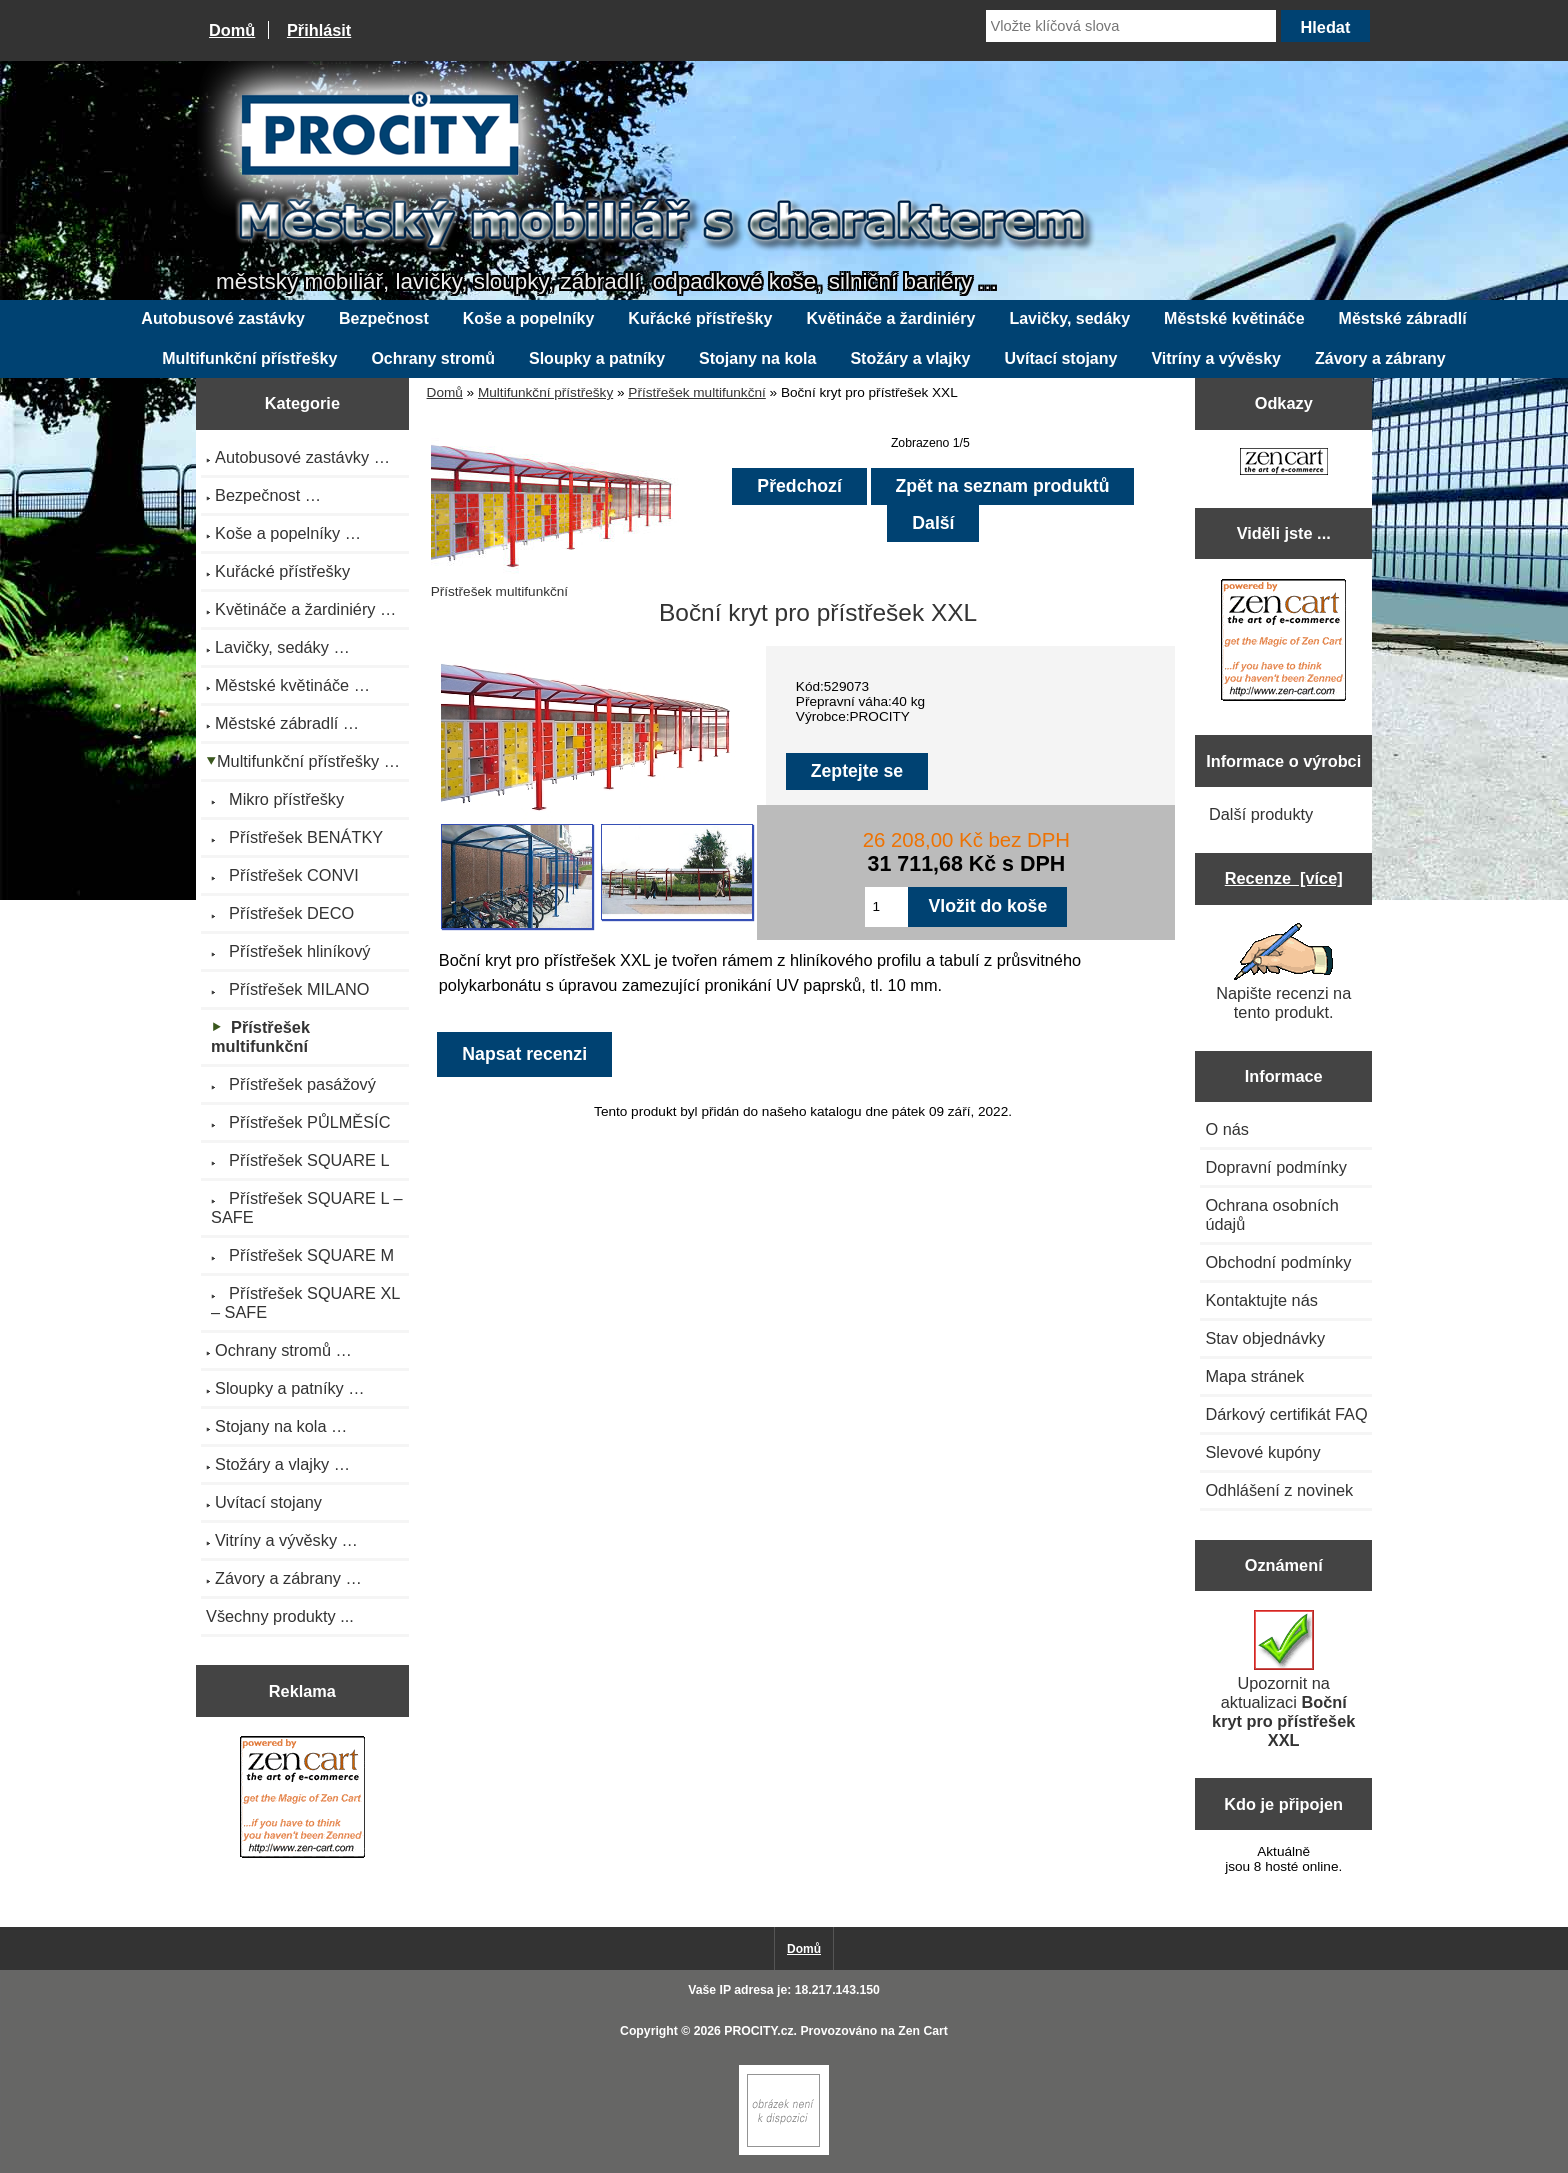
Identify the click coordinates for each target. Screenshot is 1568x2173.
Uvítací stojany (1061, 358)
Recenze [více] (1284, 878)
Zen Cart (923, 2031)
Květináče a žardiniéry (890, 318)
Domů (232, 30)
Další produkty (1261, 814)
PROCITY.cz (758, 2031)
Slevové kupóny (1262, 1452)
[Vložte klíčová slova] (1131, 26)
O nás (1227, 1129)
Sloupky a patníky (597, 358)
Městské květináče (1234, 318)
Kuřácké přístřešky (700, 318)
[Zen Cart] (784, 2150)
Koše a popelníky (529, 318)
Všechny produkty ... (280, 1616)
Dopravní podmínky (1275, 1167)
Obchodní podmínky (1278, 1262)
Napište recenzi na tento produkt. (1283, 972)
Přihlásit (319, 30)
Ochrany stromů (433, 358)
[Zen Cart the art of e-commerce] (302, 1800)
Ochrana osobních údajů (1271, 1214)
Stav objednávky (1265, 1338)
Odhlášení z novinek (1279, 1490)
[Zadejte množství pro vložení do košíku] (886, 907)
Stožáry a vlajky (910, 358)
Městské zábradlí (1403, 318)
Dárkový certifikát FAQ (1286, 1414)
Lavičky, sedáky (1069, 318)
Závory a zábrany (1380, 358)
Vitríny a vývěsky (1216, 358)
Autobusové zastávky (223, 318)
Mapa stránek (1254, 1376)
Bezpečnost (384, 318)
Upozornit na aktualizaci (1283, 1679)
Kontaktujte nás (1261, 1300)
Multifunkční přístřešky (545, 392)
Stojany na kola (757, 358)
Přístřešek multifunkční (697, 392)
